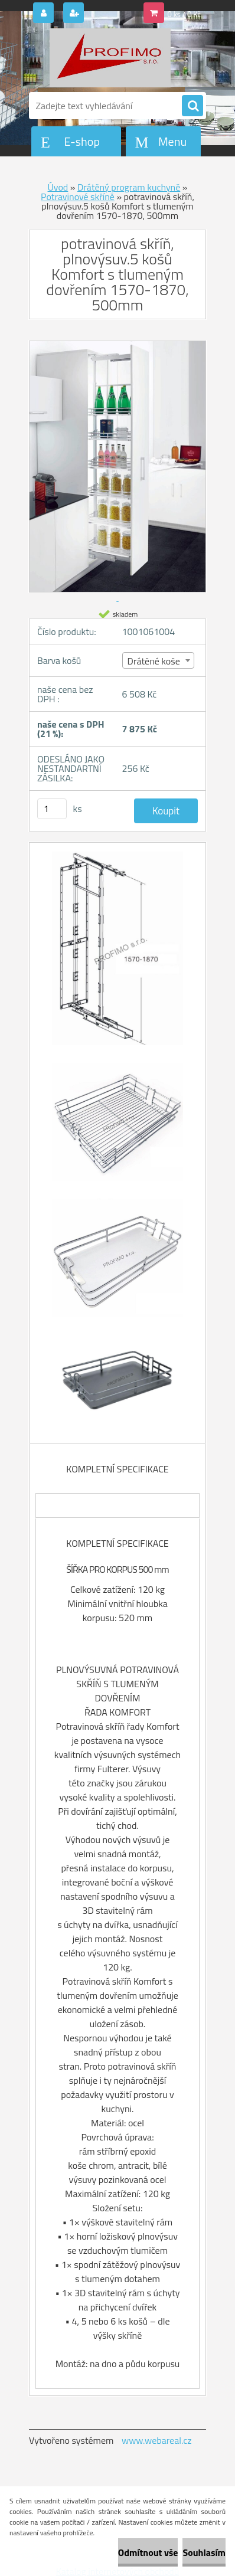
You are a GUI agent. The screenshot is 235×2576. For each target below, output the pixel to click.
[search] (192, 106)
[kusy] (52, 808)
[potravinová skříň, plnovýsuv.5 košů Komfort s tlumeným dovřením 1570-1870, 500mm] (117, 954)
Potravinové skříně (78, 196)
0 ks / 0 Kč (184, 14)
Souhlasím (204, 2552)
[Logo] (110, 57)
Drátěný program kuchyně (128, 187)
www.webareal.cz (157, 2440)
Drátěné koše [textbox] (154, 661)
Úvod (58, 187)
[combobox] (158, 660)
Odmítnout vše (148, 2552)
